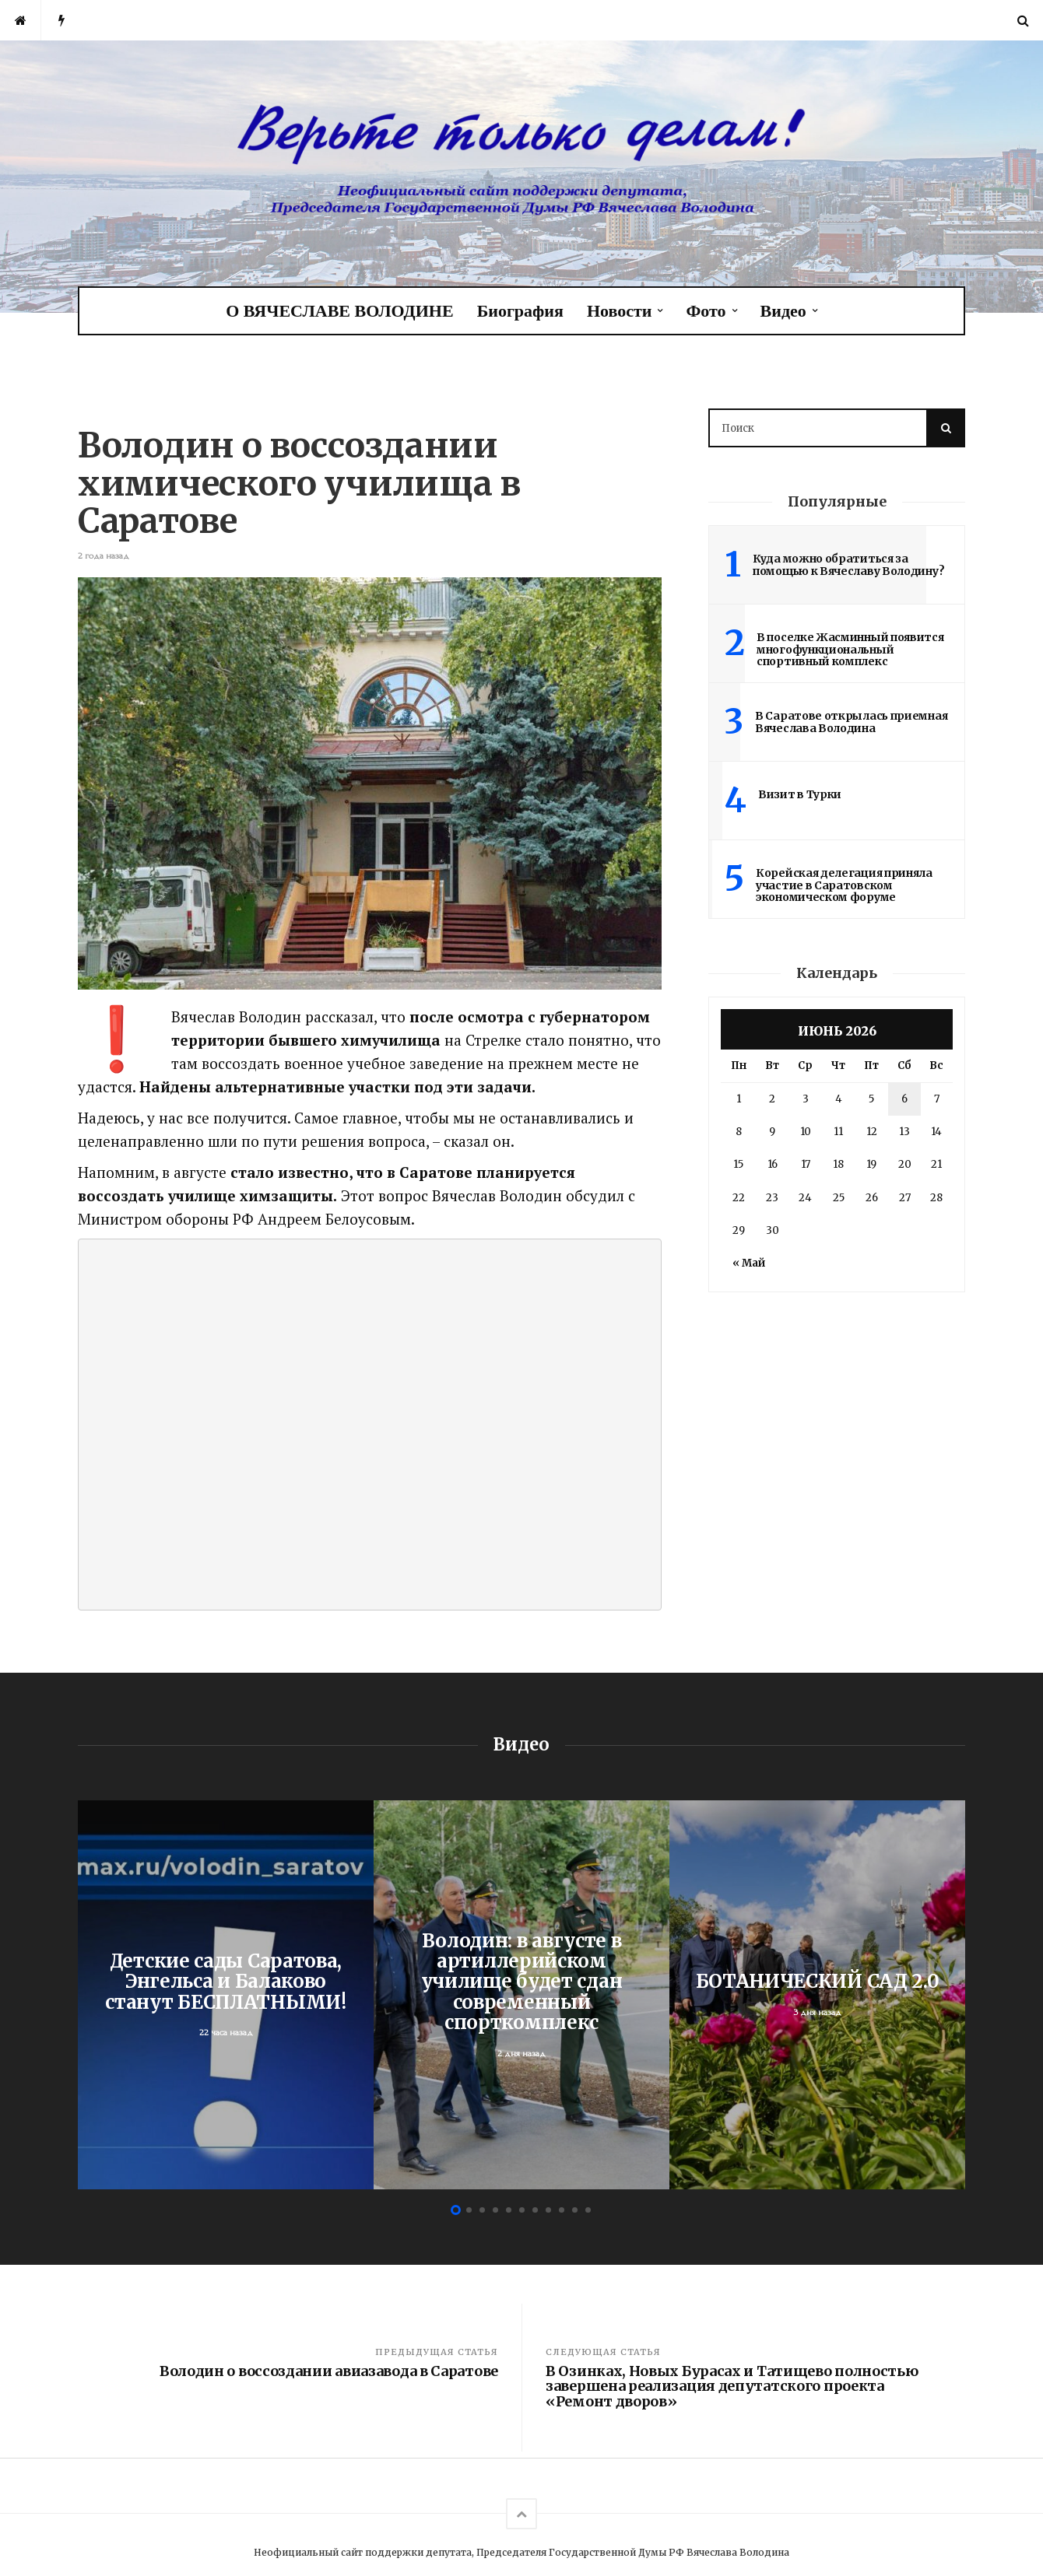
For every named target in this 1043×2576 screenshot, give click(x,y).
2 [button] (469, 2210)
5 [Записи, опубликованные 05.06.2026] (871, 1099)
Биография (520, 311)
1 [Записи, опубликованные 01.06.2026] (738, 1099)
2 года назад (103, 556)
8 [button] (548, 2210)
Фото (705, 311)
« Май (748, 1263)
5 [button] (509, 2210)
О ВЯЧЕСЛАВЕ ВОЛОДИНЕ (340, 311)
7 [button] (535, 2210)
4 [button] (495, 2210)
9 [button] (562, 2210)
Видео (783, 311)
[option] (226, 1994)
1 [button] (456, 2210)
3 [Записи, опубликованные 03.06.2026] (805, 1099)
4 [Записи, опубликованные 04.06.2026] (838, 1099)
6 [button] (522, 2210)
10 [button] (575, 2210)
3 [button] (482, 2210)
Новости (619, 311)
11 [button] (588, 2210)
